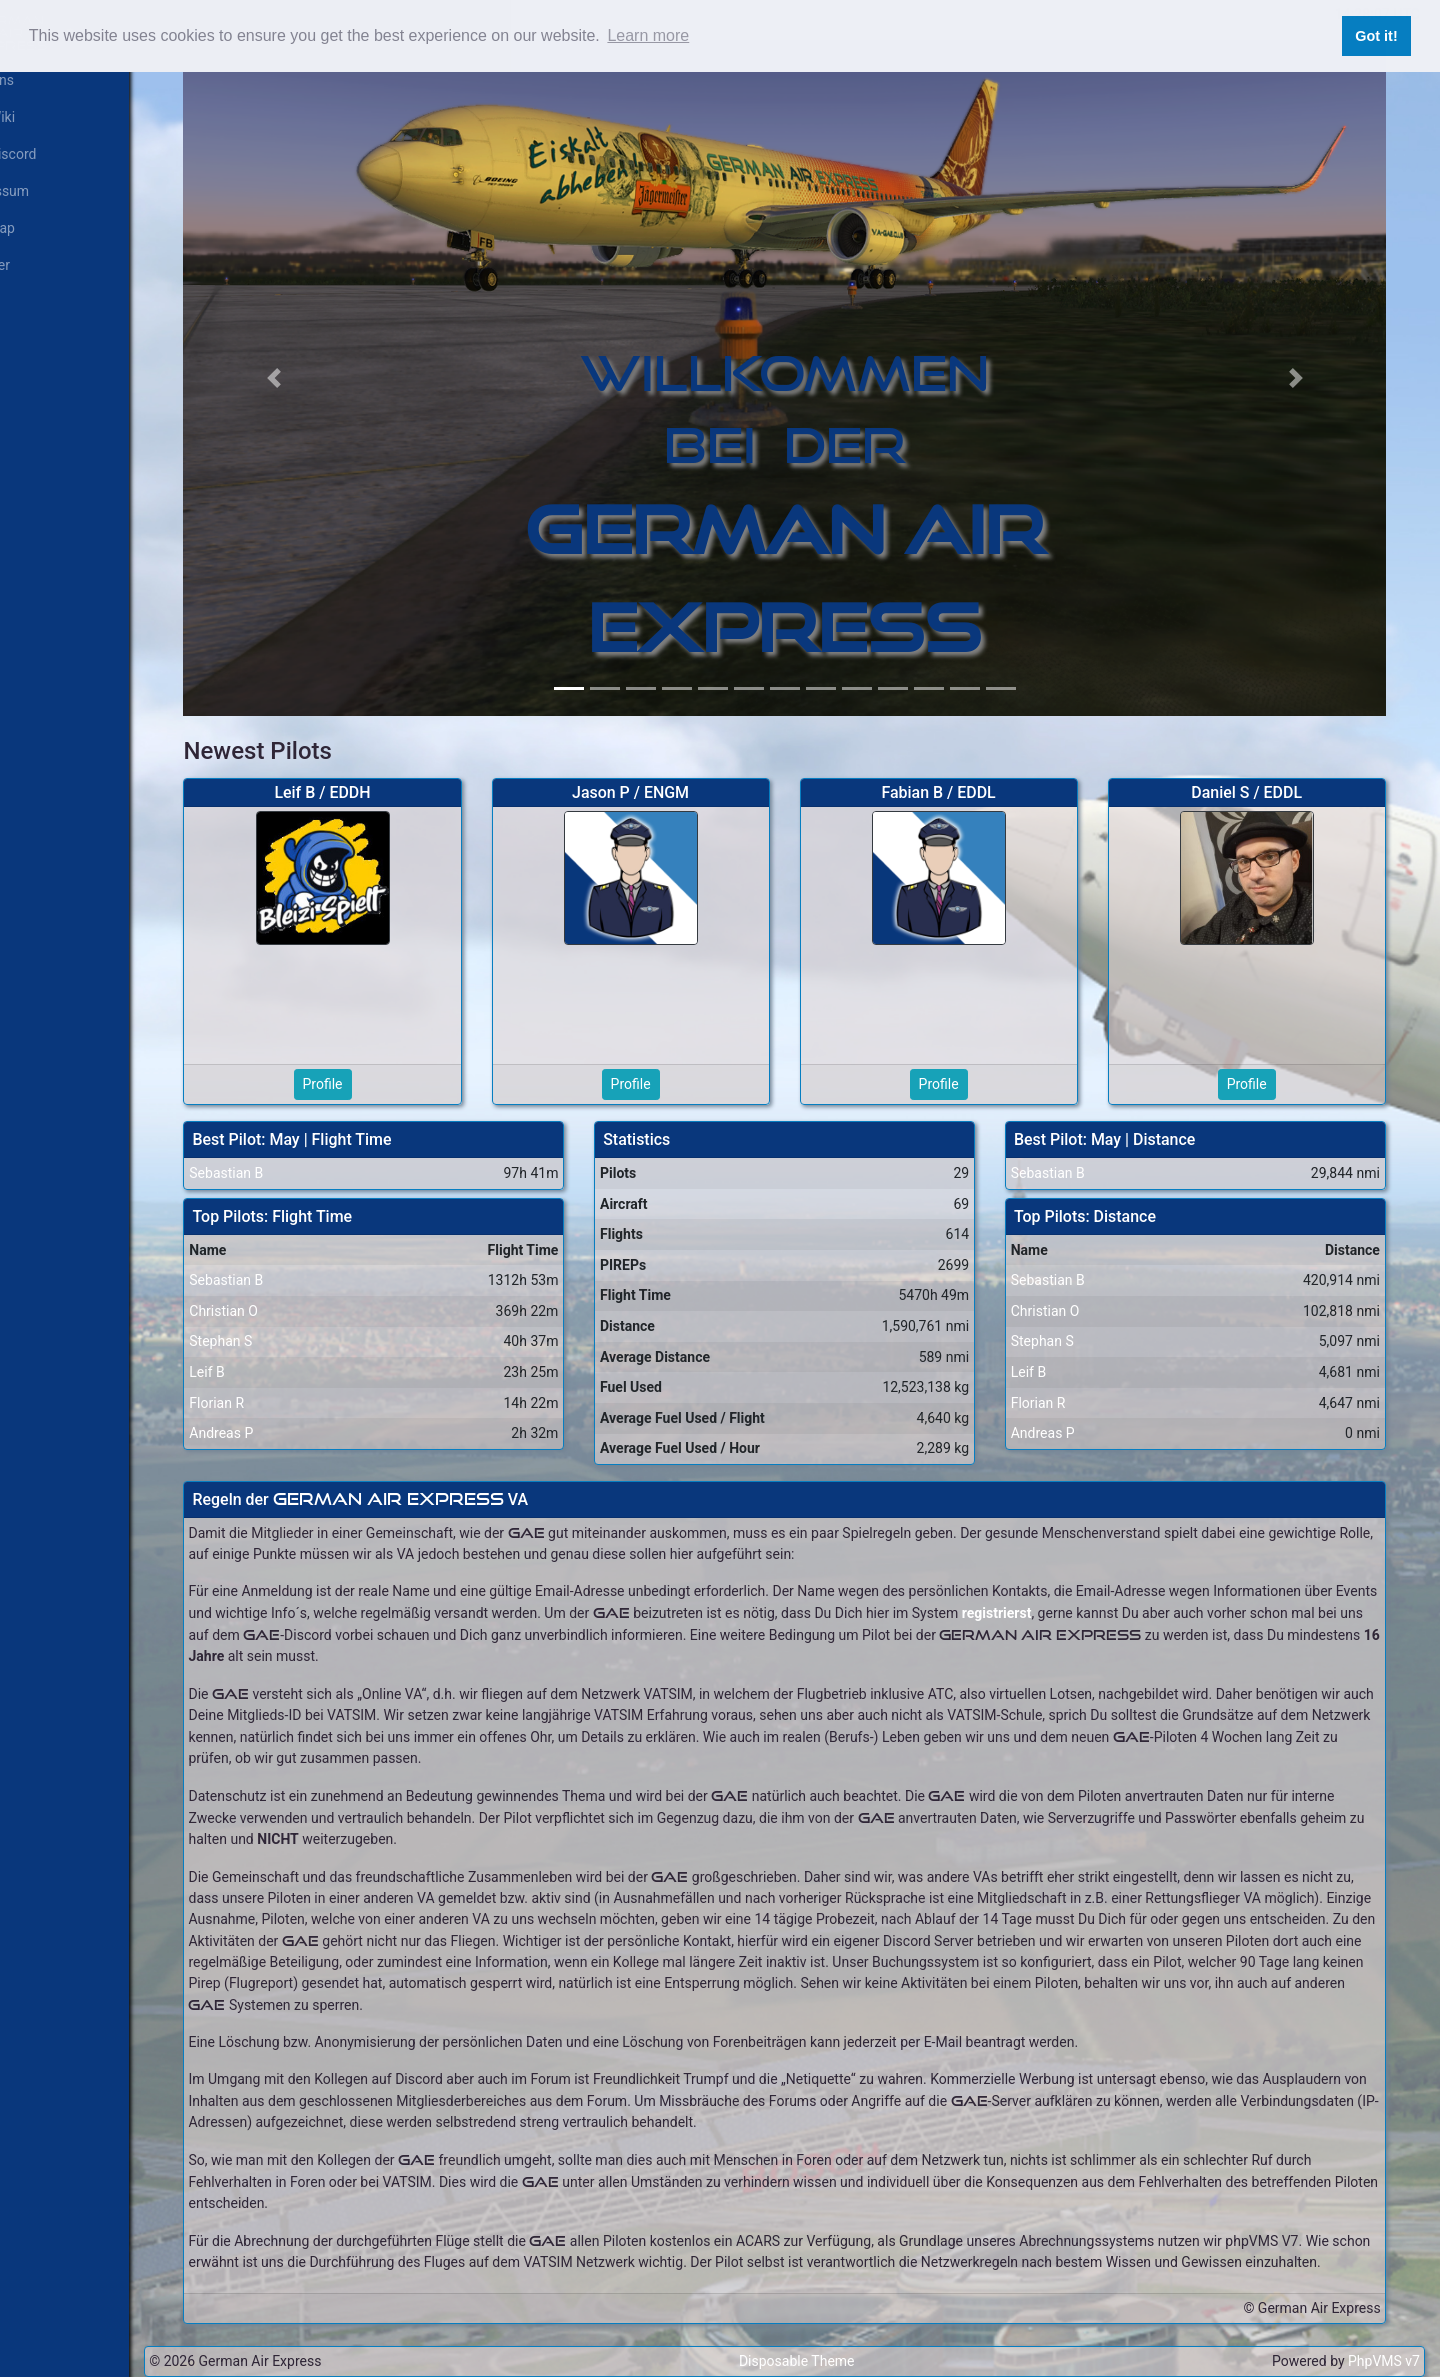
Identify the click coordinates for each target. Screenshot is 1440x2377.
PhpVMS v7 (1384, 2356)
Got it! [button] (1376, 36)
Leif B (254, 1346)
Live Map (36, 228)
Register (33, 265)
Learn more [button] (648, 35)
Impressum (43, 191)
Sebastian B (274, 1147)
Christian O (271, 1285)
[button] (317, 365)
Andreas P (269, 1407)
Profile (365, 1058)
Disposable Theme (822, 2356)
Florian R (264, 1377)
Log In (27, 302)
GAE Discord (47, 154)
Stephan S (268, 1315)
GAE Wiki (36, 117)
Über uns (35, 80)
